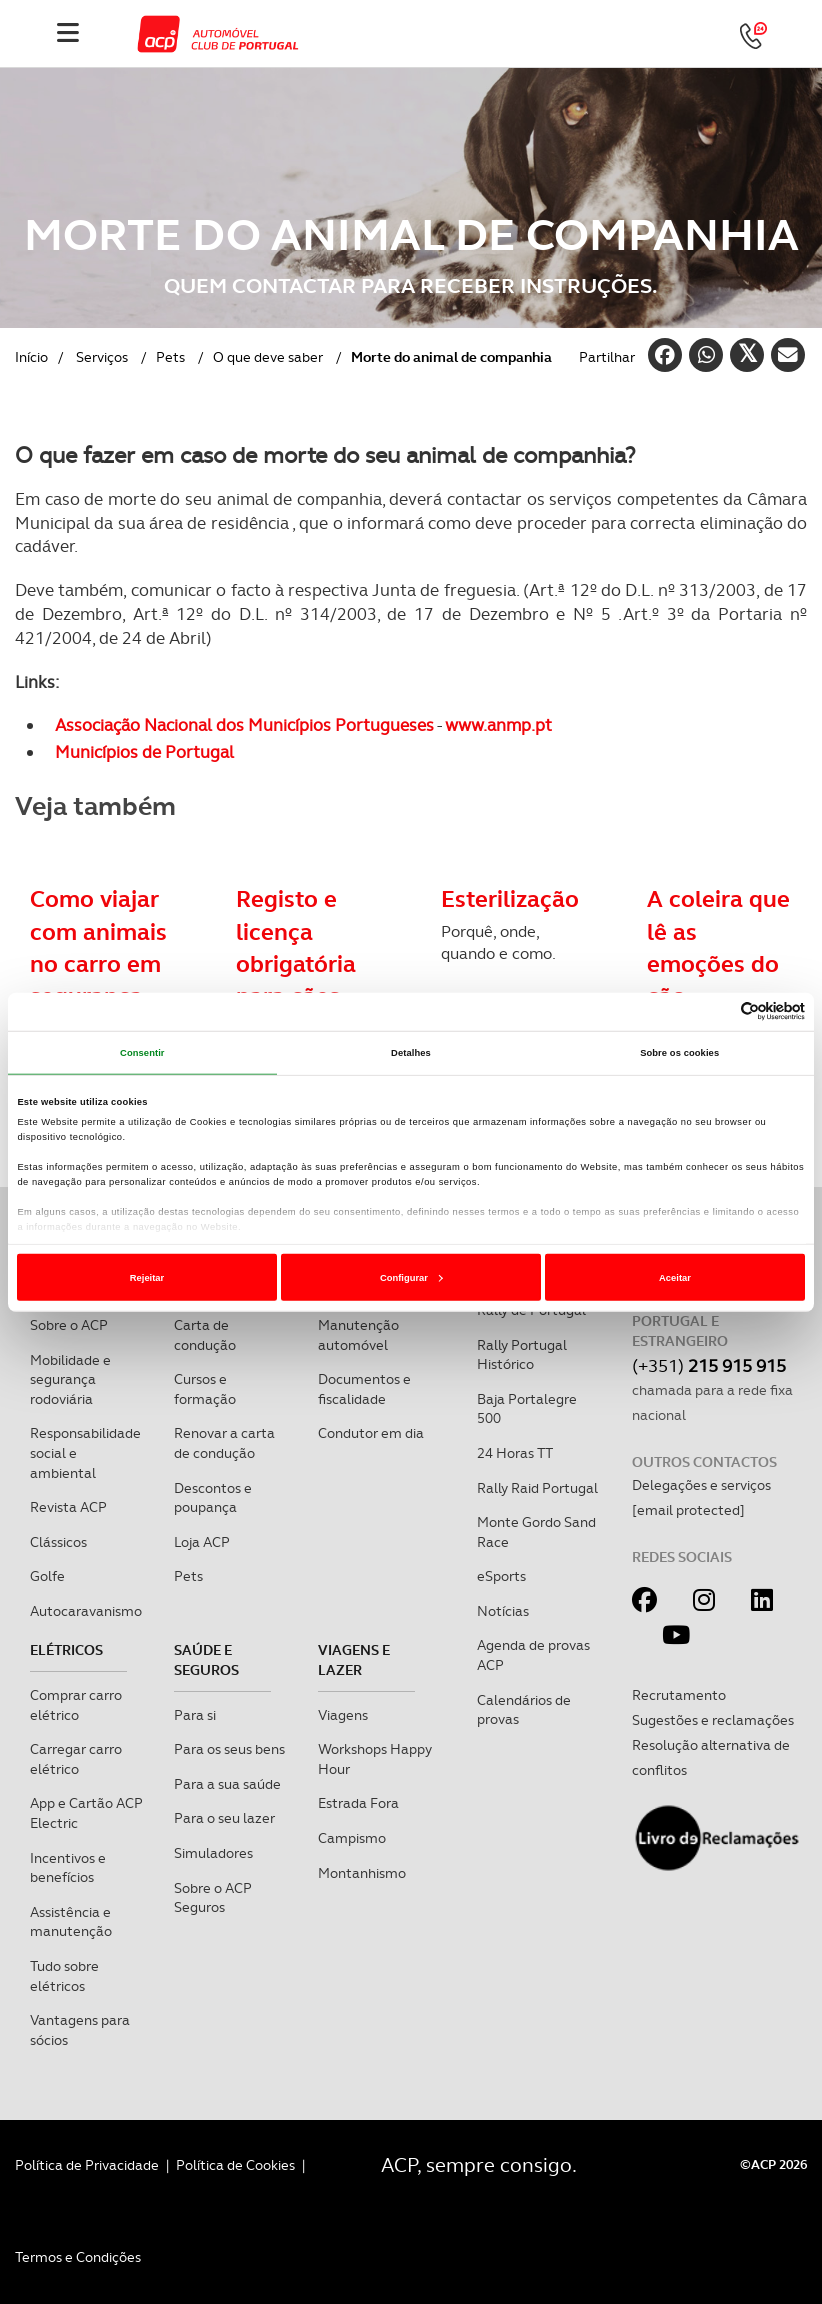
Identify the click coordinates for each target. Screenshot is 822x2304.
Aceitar (675, 1278)
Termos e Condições (78, 2257)
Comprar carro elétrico (76, 1705)
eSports (501, 1576)
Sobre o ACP (69, 1325)
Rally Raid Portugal (537, 1488)
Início (31, 357)
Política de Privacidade (87, 2165)
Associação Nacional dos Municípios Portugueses (244, 725)
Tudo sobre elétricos (64, 1976)
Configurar (411, 1278)
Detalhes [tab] (411, 1053)
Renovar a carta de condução (224, 1443)
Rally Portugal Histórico (522, 1355)
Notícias (503, 1611)
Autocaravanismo (86, 1611)
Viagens (343, 1715)
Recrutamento (679, 1695)
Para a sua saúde (227, 1784)
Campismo (352, 1838)
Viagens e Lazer (354, 1660)
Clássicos (58, 1542)
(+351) (709, 1365)
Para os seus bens (229, 1749)
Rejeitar (147, 1278)
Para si (195, 1715)
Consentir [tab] (142, 1053)
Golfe (47, 1576)
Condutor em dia (371, 1433)
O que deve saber (268, 357)
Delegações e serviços (701, 1485)
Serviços (102, 357)
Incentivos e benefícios (68, 1868)
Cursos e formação (205, 1389)
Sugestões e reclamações (713, 1720)
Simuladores (213, 1853)
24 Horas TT (515, 1453)
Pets (170, 357)
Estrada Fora (358, 1803)
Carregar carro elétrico (76, 1759)
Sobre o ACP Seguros (213, 1898)
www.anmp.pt (498, 725)
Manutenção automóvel (358, 1335)
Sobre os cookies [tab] (679, 1053)
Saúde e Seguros (206, 1660)
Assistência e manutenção (71, 1922)
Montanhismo (362, 1873)
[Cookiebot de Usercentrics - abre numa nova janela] (717, 1011)
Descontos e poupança (213, 1498)
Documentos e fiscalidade (364, 1389)
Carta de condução (205, 1335)
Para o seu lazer (224, 1818)
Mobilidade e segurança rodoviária (70, 1379)
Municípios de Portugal (144, 752)
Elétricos (66, 1650)
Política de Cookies (235, 2165)
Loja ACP (202, 1542)
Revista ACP (68, 1507)
